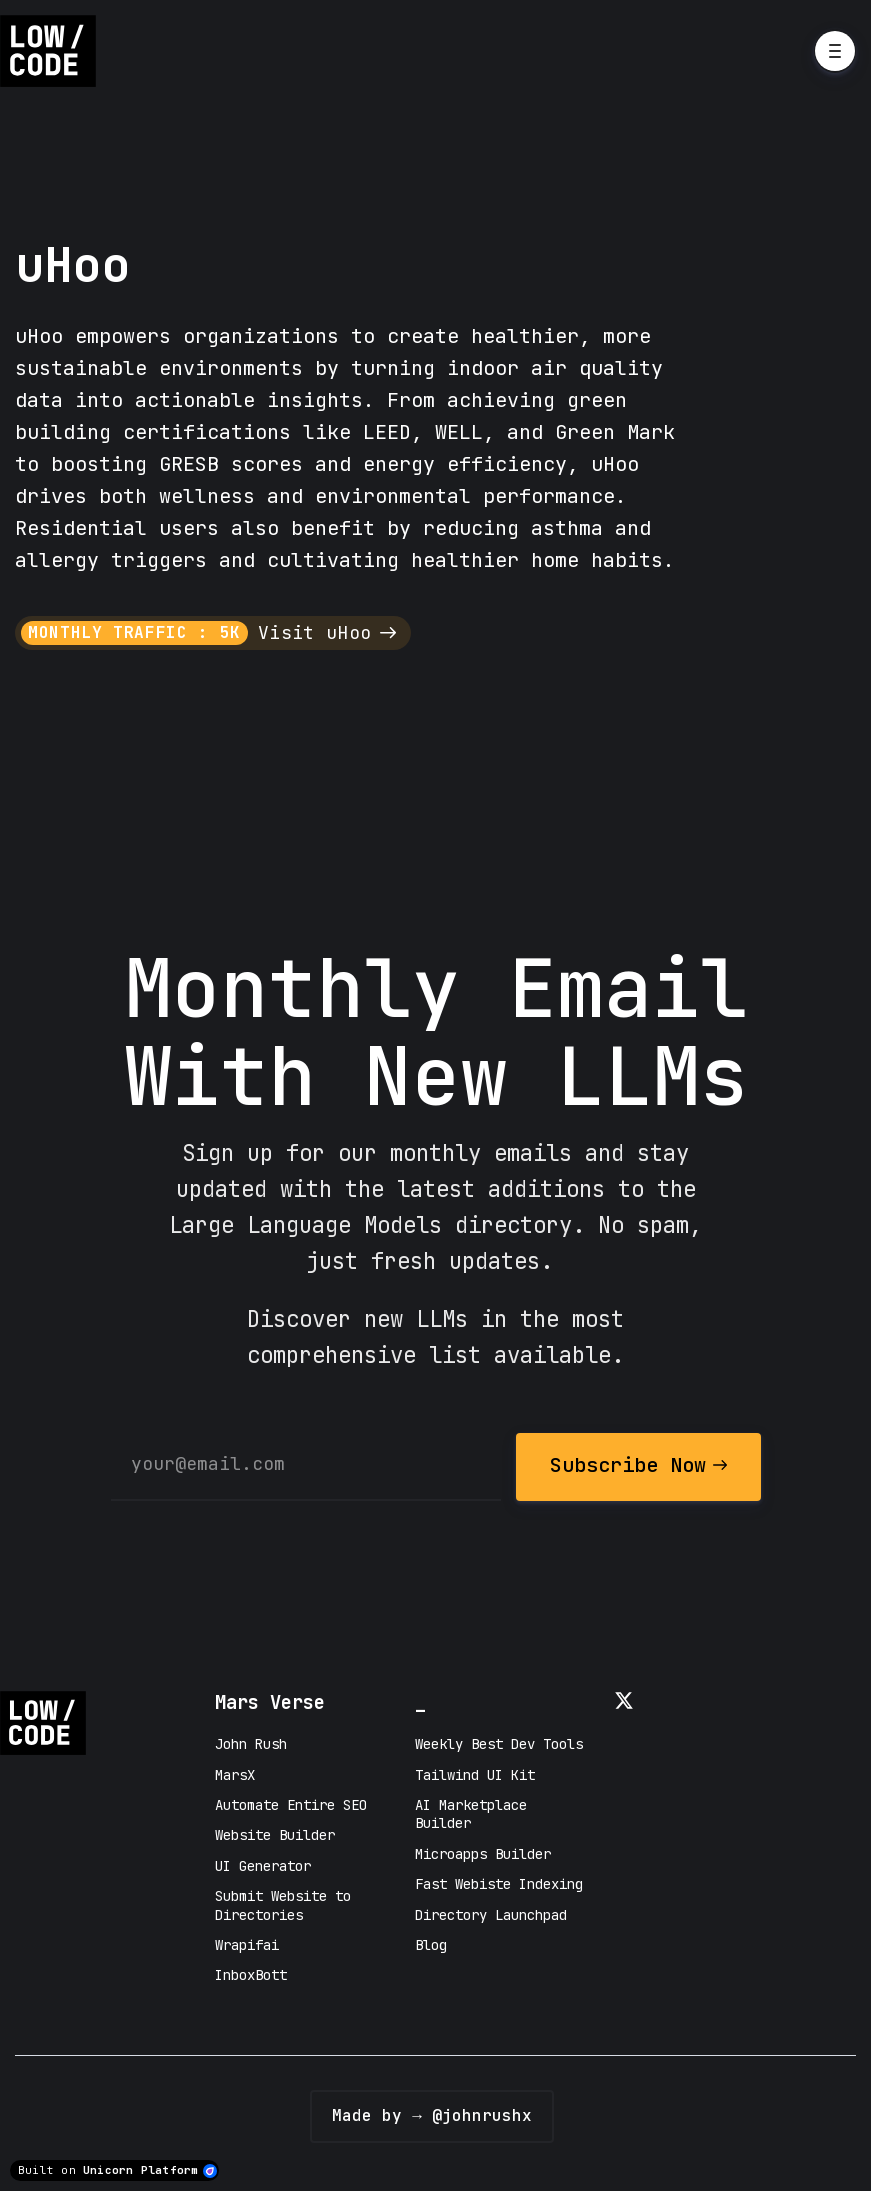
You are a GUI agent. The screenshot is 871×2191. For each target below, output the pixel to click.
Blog (431, 1945)
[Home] (53, 51)
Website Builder (275, 1835)
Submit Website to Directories (283, 1905)
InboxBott (251, 1975)
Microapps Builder (483, 1854)
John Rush (251, 1744)
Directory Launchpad (491, 1915)
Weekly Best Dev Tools (499, 1744)
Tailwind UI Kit (475, 1775)
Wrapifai (247, 1945)
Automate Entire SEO (291, 1805)
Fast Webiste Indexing (499, 1884)
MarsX (235, 1775)
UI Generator (263, 1866)
